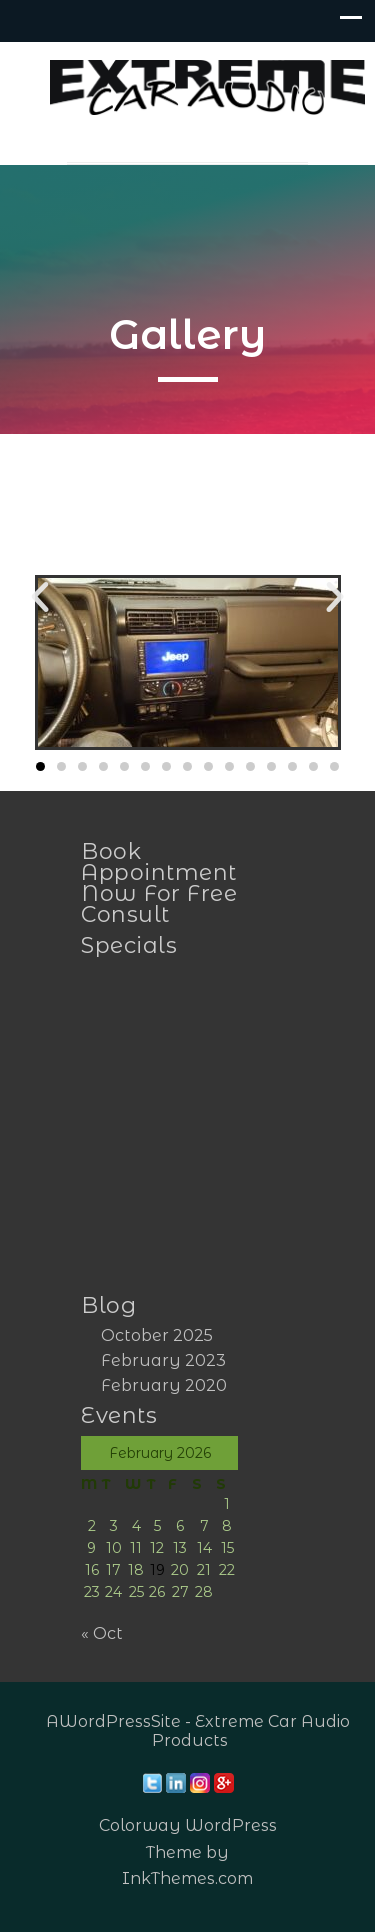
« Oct (102, 1633)
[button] (40, 597)
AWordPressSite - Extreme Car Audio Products (198, 1731)
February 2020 (164, 1385)
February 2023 (163, 1360)
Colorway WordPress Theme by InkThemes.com (188, 1851)
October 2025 (157, 1335)
